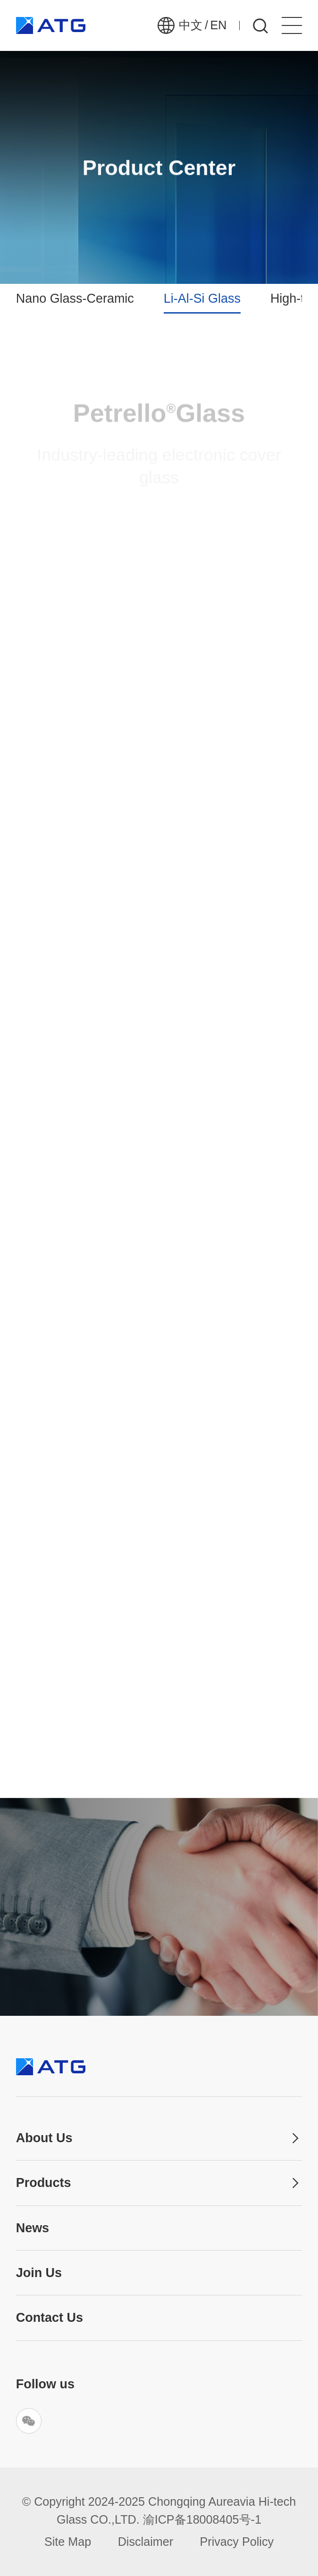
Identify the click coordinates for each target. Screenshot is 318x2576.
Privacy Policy (237, 2541)
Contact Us (49, 2318)
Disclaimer (145, 2541)
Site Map (67, 2541)
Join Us (39, 2273)
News (32, 2228)
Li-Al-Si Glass (202, 298)
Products (43, 2183)
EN (218, 25)
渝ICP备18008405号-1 (202, 2519)
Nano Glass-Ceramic (75, 298)
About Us (44, 2138)
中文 (190, 25)
